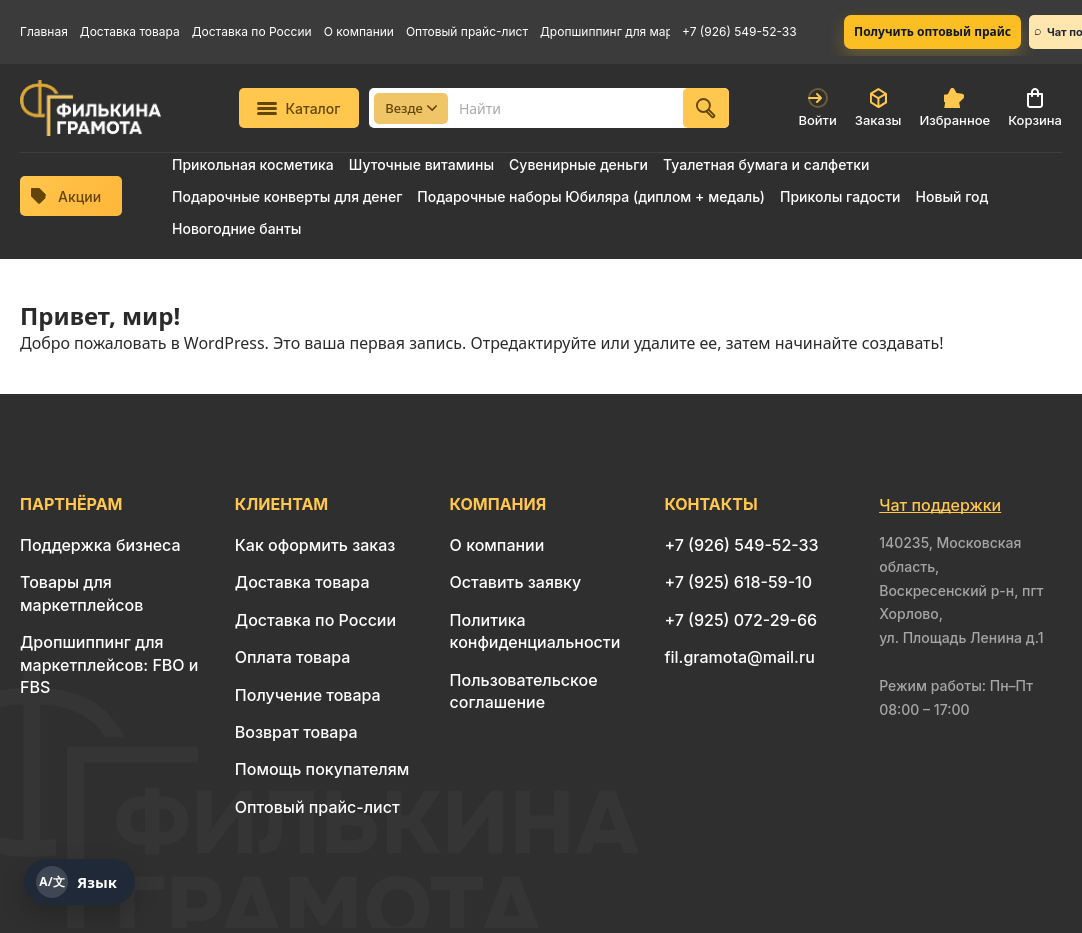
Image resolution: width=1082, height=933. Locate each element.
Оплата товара (293, 657)
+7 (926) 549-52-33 (739, 31)
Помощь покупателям (322, 769)
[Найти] (706, 108)
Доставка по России (252, 31)
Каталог (298, 108)
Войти (817, 108)
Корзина (1035, 108)
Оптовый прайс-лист (467, 31)
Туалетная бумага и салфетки (766, 164)
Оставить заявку (516, 582)
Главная (44, 31)
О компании (359, 31)
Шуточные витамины (421, 164)
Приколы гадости (840, 196)
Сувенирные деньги (578, 164)
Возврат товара (296, 732)
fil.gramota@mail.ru (739, 657)
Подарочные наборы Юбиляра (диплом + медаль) (591, 196)
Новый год (952, 196)
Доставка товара (130, 31)
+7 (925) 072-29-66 (740, 620)
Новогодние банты (236, 228)
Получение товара (308, 695)
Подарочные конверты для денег (287, 196)
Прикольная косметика (253, 164)
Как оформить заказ (315, 545)
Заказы (878, 108)
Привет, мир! (100, 315)
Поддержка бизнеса (100, 545)
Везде (411, 108)
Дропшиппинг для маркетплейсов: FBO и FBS (605, 31)
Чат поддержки (940, 505)
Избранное (954, 108)
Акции (66, 196)
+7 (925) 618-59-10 (738, 582)
